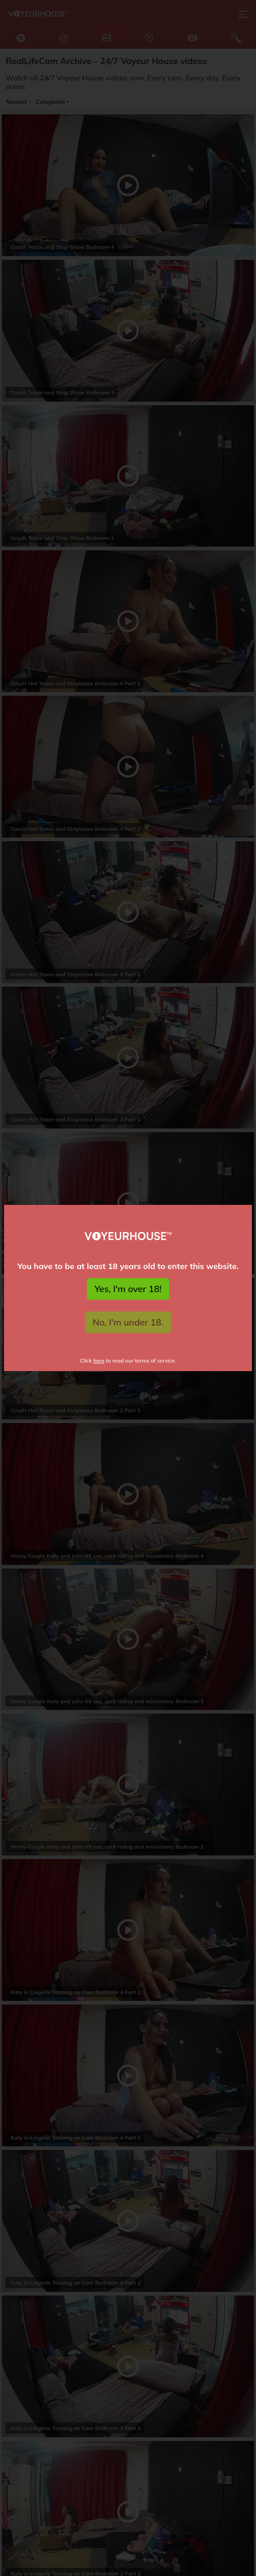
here (98, 1360)
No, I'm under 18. (128, 1322)
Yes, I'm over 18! (128, 1288)
